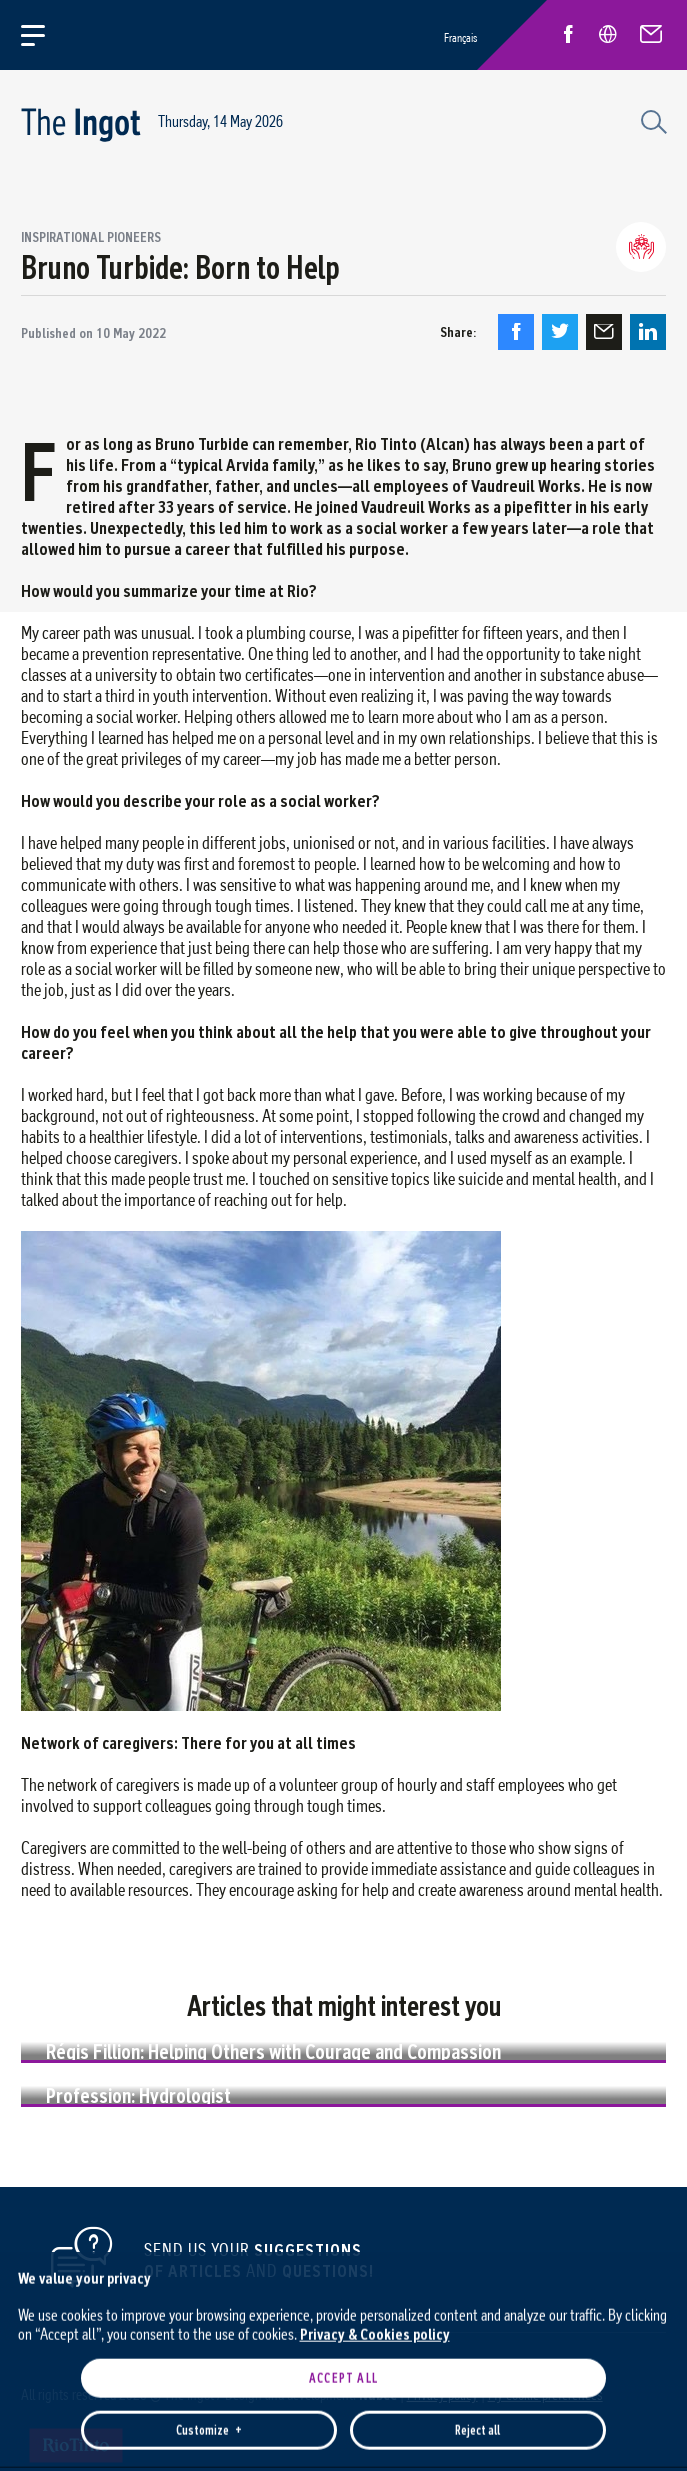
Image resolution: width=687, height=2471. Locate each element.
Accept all (343, 2091)
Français (460, 37)
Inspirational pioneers (91, 237)
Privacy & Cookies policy (375, 2047)
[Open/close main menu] (44, 35)
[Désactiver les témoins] (648, 2456)
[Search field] (651, 120)
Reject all (477, 2142)
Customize (209, 2142)
